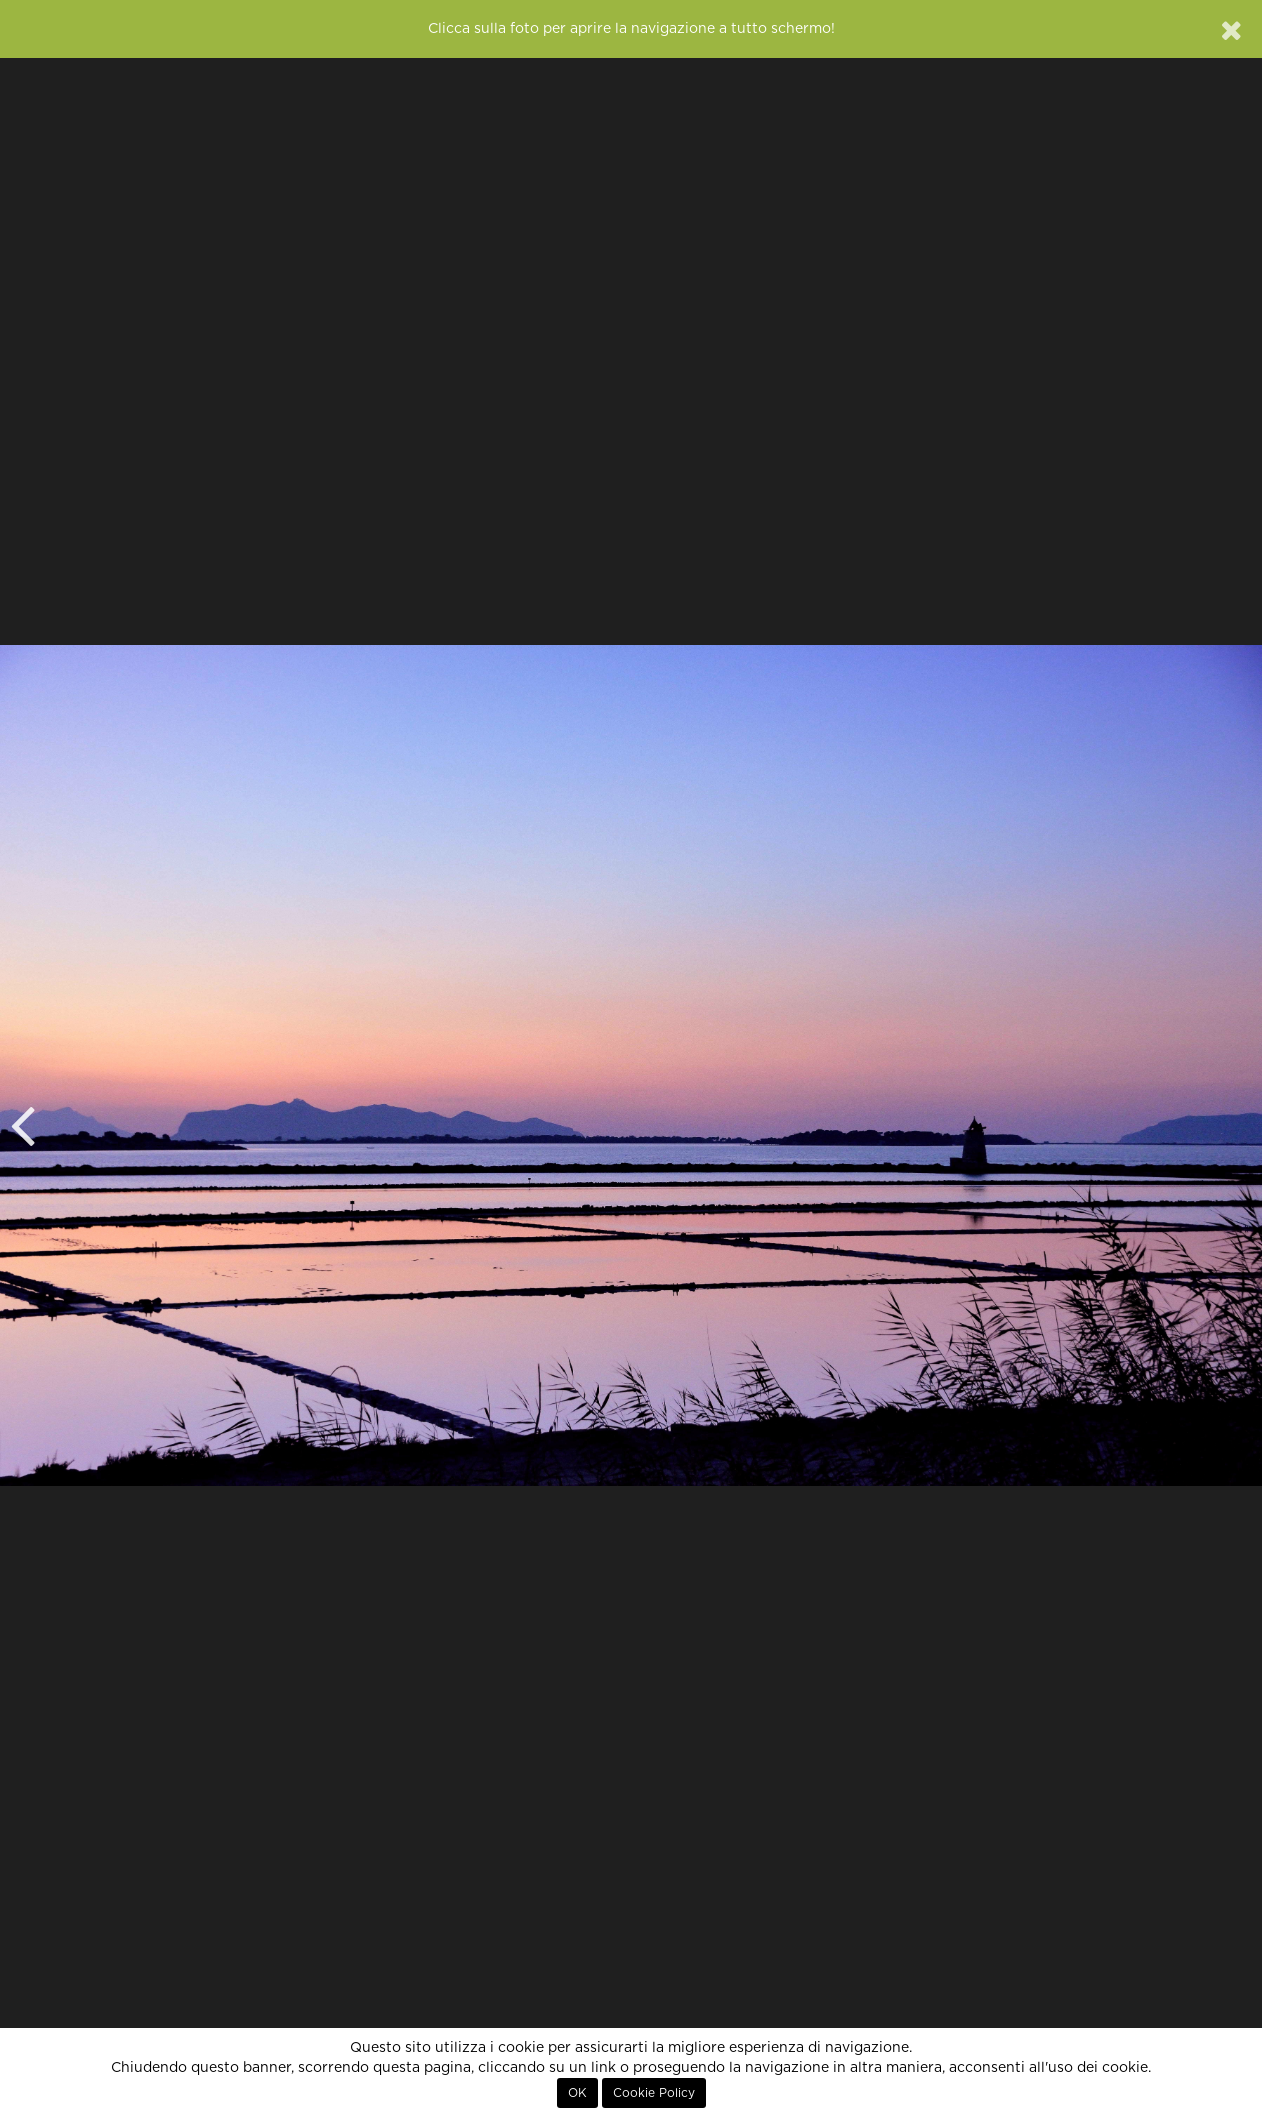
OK (577, 2093)
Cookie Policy (654, 2093)
